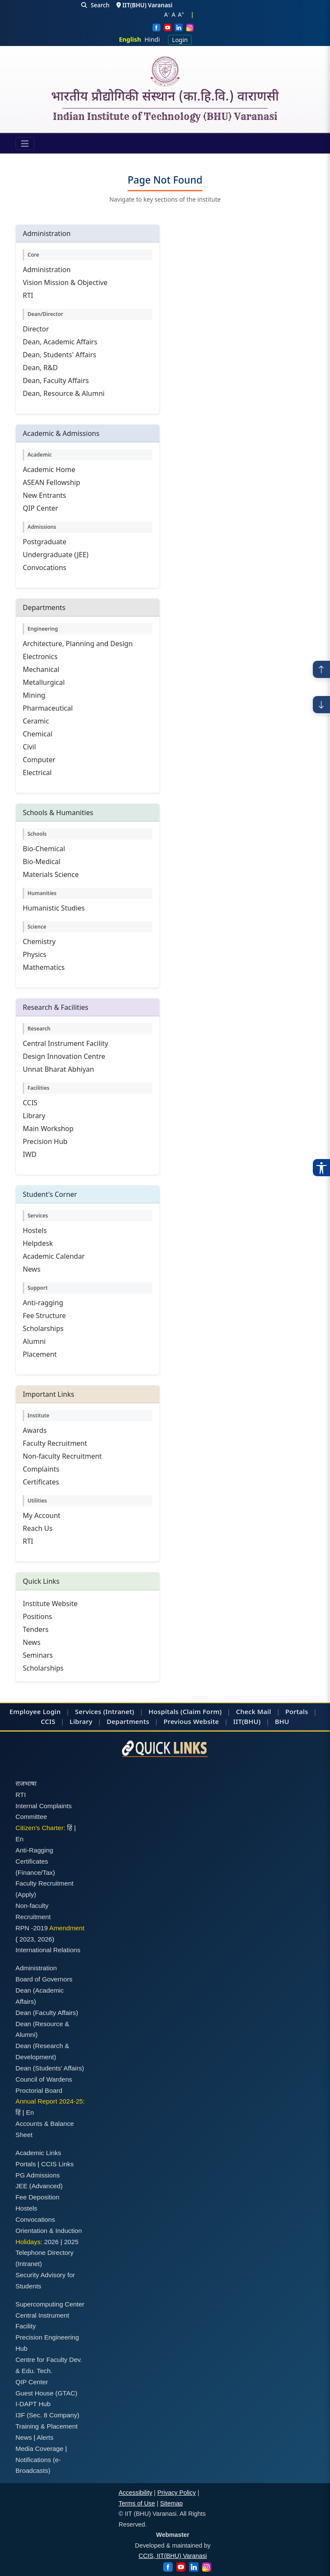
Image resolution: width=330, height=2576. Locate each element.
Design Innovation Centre (64, 1056)
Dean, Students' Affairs (59, 354)
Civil (29, 746)
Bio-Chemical (44, 848)
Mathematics (43, 967)
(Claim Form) (201, 1711)
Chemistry (39, 941)
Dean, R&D (40, 367)
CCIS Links (57, 2164)
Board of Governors (44, 1979)
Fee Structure (44, 1315)
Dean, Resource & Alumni (63, 393)
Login (180, 40)
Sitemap (171, 2503)
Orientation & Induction (48, 2230)
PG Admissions (37, 2175)
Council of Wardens (43, 2079)
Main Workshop (48, 1128)
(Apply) (25, 1894)
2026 (45, 1939)
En (19, 1839)
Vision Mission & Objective (65, 282)
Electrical (37, 772)
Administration (46, 269)
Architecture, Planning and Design (78, 643)
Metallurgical (44, 682)
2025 (71, 2241)
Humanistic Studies (54, 908)
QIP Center (40, 508)
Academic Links (38, 2152)
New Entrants (44, 495)
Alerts (45, 2437)
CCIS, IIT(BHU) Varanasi (173, 2555)
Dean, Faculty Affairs (56, 380)
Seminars (38, 1655)
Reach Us (37, 1528)
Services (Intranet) (104, 1711)
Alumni (34, 1341)
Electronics (40, 656)
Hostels (35, 1230)
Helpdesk (38, 1243)
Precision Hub (45, 1141)
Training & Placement (46, 2426)
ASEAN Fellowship (51, 482)
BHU (282, 1721)
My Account (42, 1515)
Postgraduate (44, 541)
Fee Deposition (37, 2197)
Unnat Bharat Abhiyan (58, 1069)
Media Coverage (39, 2448)
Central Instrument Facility (65, 1043)
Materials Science (51, 874)
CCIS (30, 1102)
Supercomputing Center (49, 2304)
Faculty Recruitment (55, 1443)
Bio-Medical (42, 861)
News (31, 1269)
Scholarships (43, 1328)
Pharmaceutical (48, 708)
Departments (128, 1721)
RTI (28, 295)
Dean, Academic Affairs (60, 342)
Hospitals (164, 1711)
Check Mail (253, 1711)
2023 (26, 1939)
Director (36, 329)
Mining (34, 695)
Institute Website (50, 1603)
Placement (40, 1354)
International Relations (47, 1949)
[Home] (165, 71)
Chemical (37, 734)
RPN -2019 (31, 1928)
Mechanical (41, 669)
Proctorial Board (38, 2090)
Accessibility (135, 2492)
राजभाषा (26, 1783)
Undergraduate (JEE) (56, 554)
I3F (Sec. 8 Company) (47, 2415)
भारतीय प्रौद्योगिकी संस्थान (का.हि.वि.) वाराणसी (165, 97)
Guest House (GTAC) (46, 2393)
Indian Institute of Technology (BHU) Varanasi (165, 117)
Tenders (36, 1629)
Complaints (41, 1469)
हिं (69, 1827)
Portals (296, 1711)
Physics (34, 954)
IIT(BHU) (247, 1721)
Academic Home (49, 469)
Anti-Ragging (34, 1850)
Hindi (152, 39)
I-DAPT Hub (33, 2403)
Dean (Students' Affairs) (49, 2068)
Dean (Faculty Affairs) (46, 2012)
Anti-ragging (43, 1302)
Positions (37, 1616)
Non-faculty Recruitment (62, 1456)
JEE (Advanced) (39, 2186)
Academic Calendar (54, 1256)
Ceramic (36, 721)
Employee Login (35, 1711)
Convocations (44, 567)
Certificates (41, 1482)
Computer (39, 759)
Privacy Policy (176, 2492)
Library (34, 1115)
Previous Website (191, 1721)
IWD (30, 1154)
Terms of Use (137, 2503)
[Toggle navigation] (24, 143)
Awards (35, 1430)
